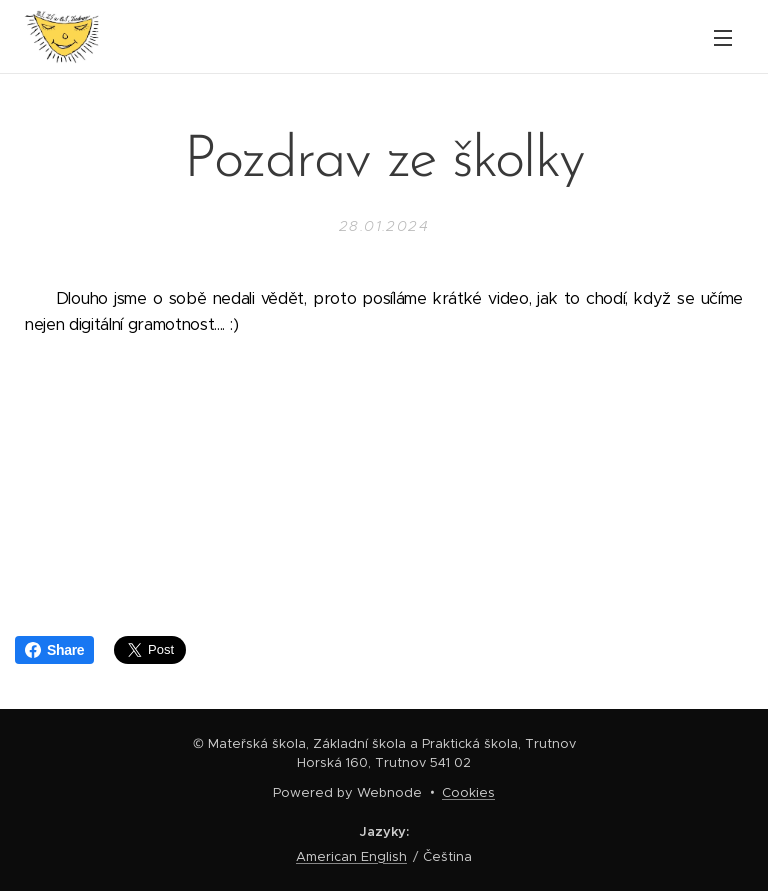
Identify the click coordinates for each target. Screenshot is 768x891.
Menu (723, 38)
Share (54, 650)
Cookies (468, 792)
